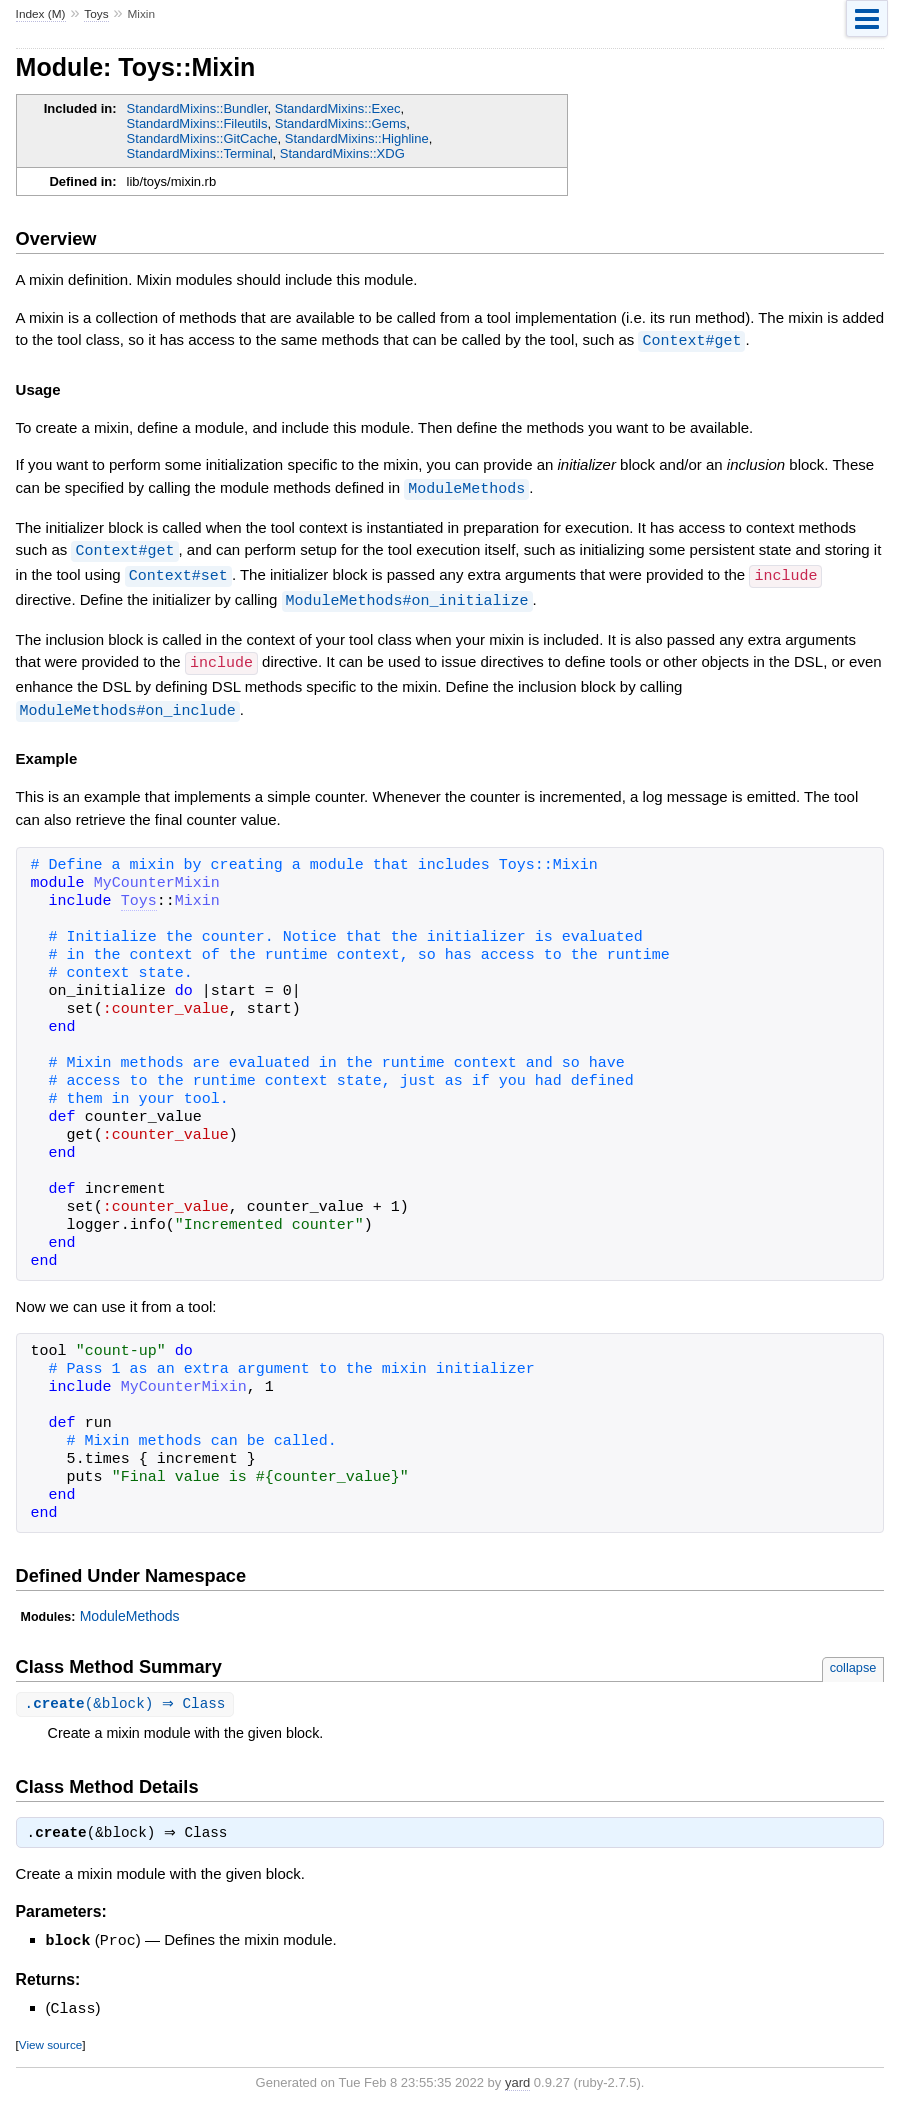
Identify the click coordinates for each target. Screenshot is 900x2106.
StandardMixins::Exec (338, 108)
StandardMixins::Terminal (200, 153)
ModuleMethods (466, 487)
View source (50, 2038)
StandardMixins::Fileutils (197, 123)
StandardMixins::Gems (341, 123)
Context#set (178, 572)
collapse (853, 1660)
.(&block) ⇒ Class (128, 1697)
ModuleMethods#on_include (128, 704)
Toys (96, 14)
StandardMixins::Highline (357, 138)
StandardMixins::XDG (342, 153)
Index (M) (41, 14)
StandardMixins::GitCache (202, 138)
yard (517, 2076)
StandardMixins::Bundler (197, 108)
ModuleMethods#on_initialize (407, 596)
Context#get (691, 340)
